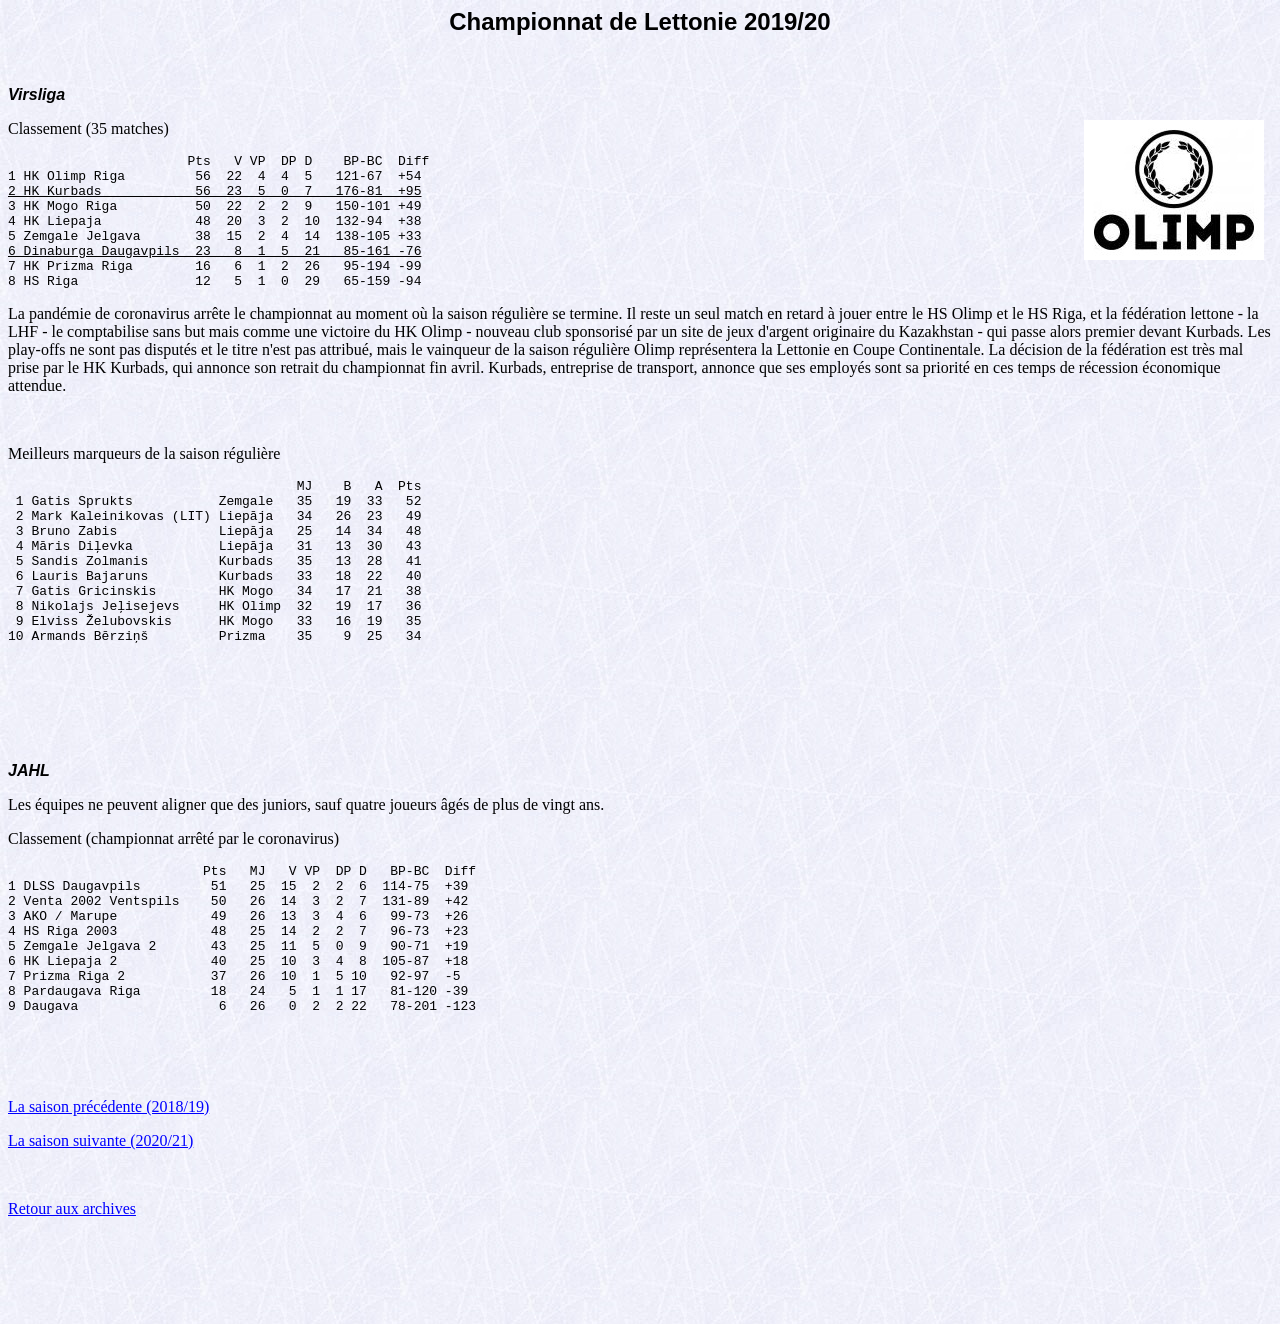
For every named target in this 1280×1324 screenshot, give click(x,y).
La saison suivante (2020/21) (100, 1230)
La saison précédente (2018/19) (108, 1196)
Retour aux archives (72, 1298)
